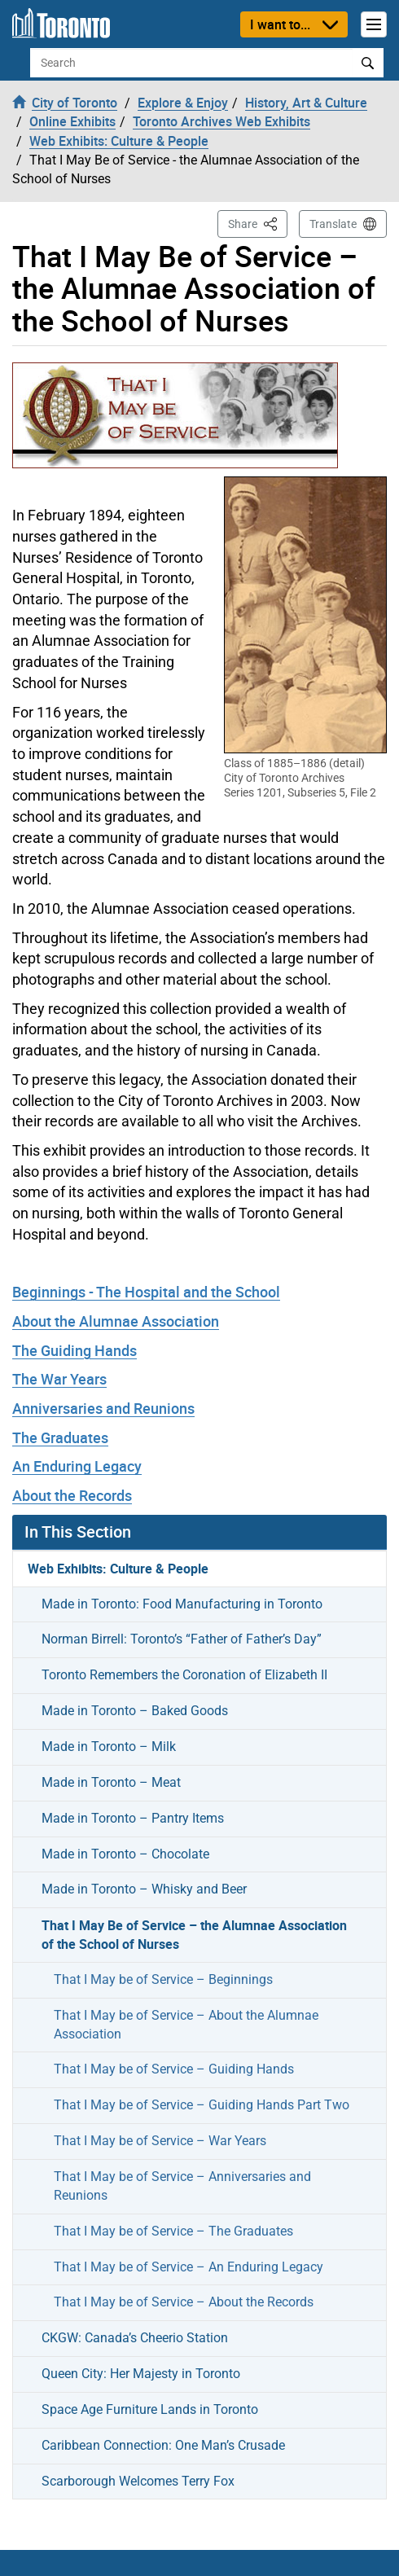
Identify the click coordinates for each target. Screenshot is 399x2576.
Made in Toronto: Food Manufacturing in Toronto (182, 1604)
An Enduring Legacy (77, 1466)
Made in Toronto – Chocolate (125, 1854)
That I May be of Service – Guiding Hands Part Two (201, 2105)
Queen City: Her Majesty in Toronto (141, 2373)
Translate (333, 223)
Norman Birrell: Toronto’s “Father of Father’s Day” (182, 1639)
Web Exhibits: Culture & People (118, 1569)
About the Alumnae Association (115, 1321)
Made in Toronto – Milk (109, 1746)
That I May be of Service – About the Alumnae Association (186, 2025)
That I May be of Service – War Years (160, 2140)
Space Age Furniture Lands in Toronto (150, 2409)
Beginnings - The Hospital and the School (146, 1291)
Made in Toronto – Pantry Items (133, 1818)
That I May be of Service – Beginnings (163, 1979)
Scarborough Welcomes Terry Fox (138, 2481)
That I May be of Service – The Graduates (173, 2231)
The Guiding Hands (74, 1350)
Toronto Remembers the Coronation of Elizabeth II (184, 1675)
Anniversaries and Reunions (103, 1408)
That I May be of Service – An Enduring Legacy (188, 2267)
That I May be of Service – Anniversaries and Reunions (182, 2186)
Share (257, 222)
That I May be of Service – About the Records (184, 2302)
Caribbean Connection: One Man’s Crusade (163, 2445)
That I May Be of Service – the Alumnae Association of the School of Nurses (194, 1934)
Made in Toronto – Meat (111, 1782)
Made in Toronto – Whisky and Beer (144, 1889)
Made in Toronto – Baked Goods (135, 1710)
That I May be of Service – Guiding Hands (174, 2069)
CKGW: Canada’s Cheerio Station (135, 2338)
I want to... (280, 24)
